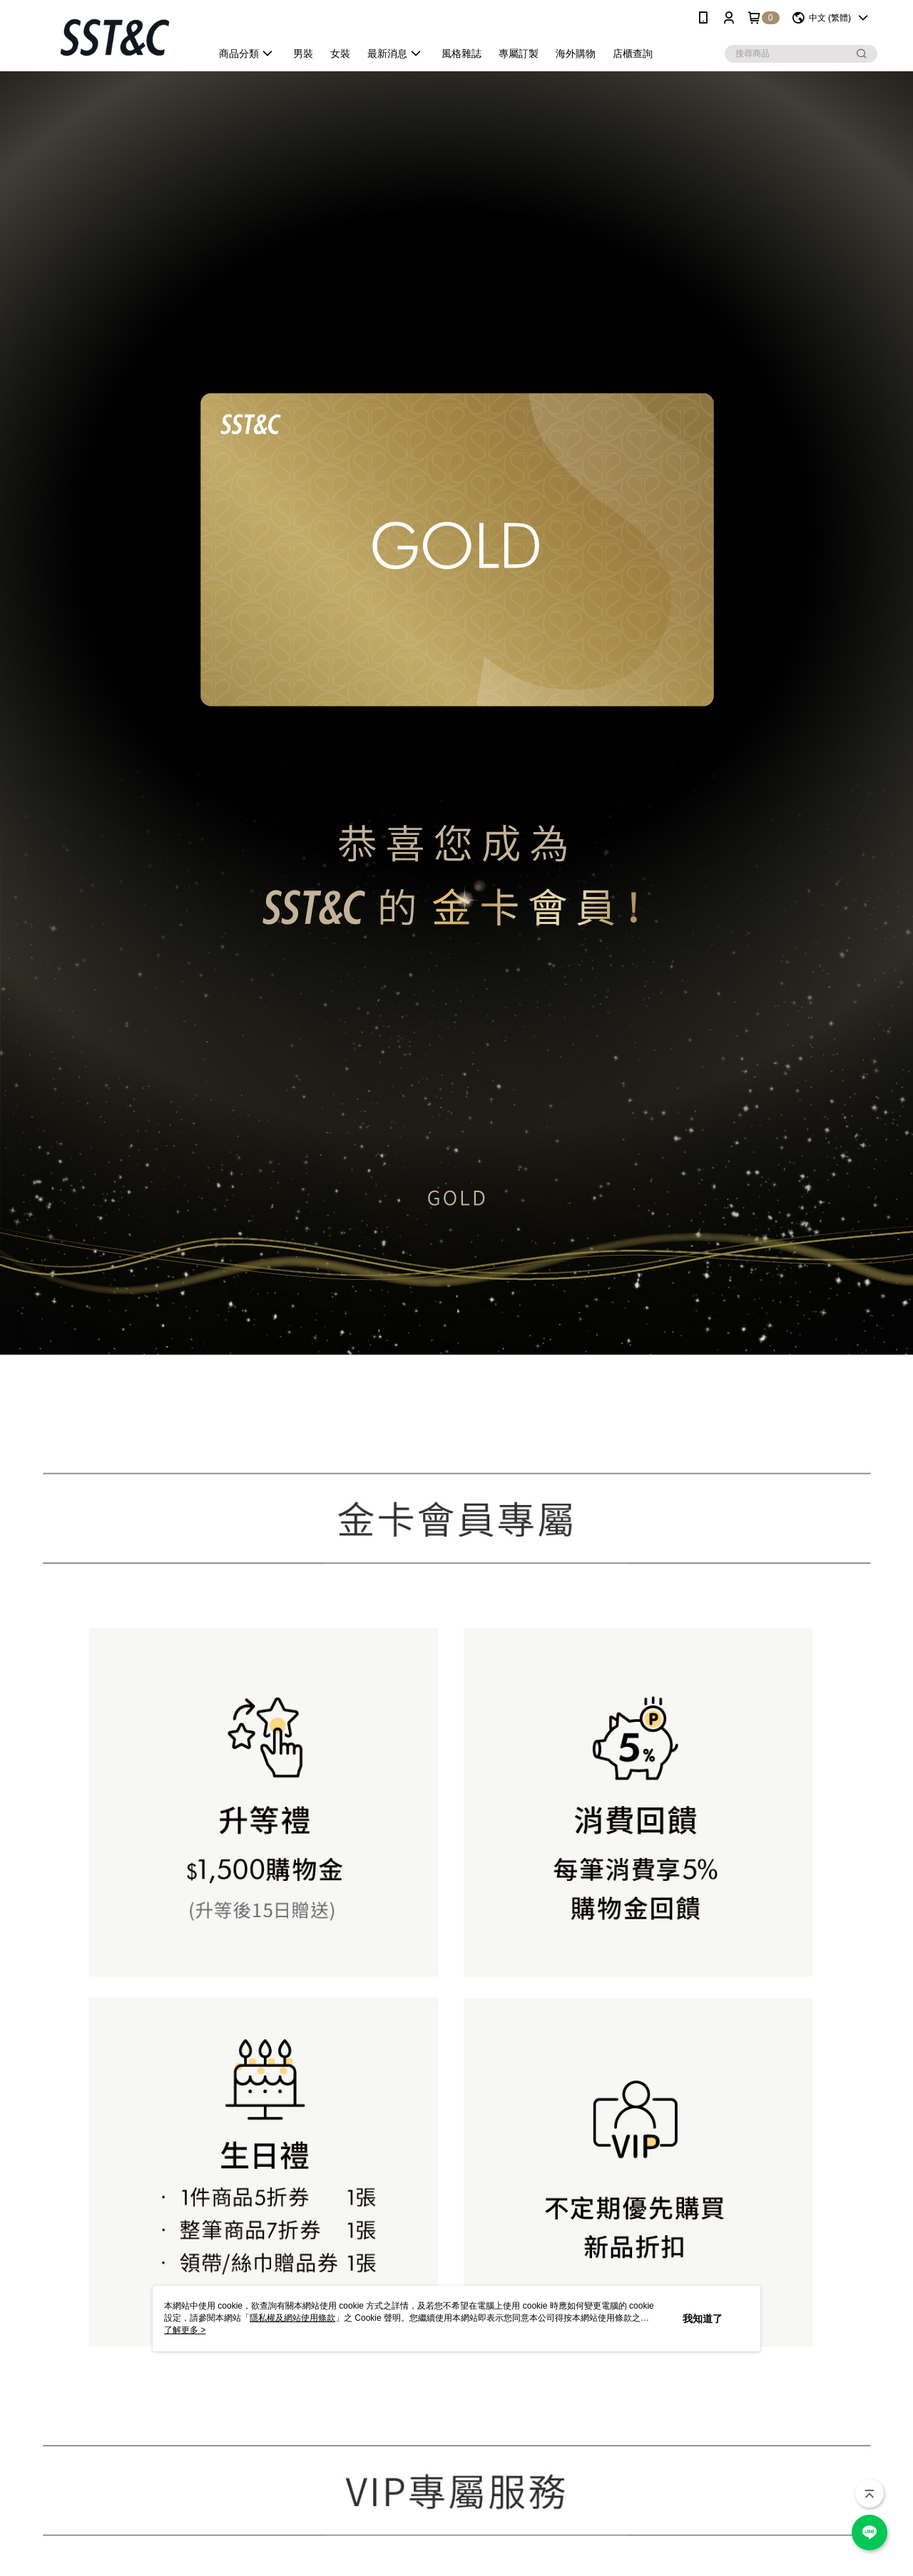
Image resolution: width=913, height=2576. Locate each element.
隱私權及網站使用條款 (292, 2318)
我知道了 (703, 2318)
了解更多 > (184, 2330)
